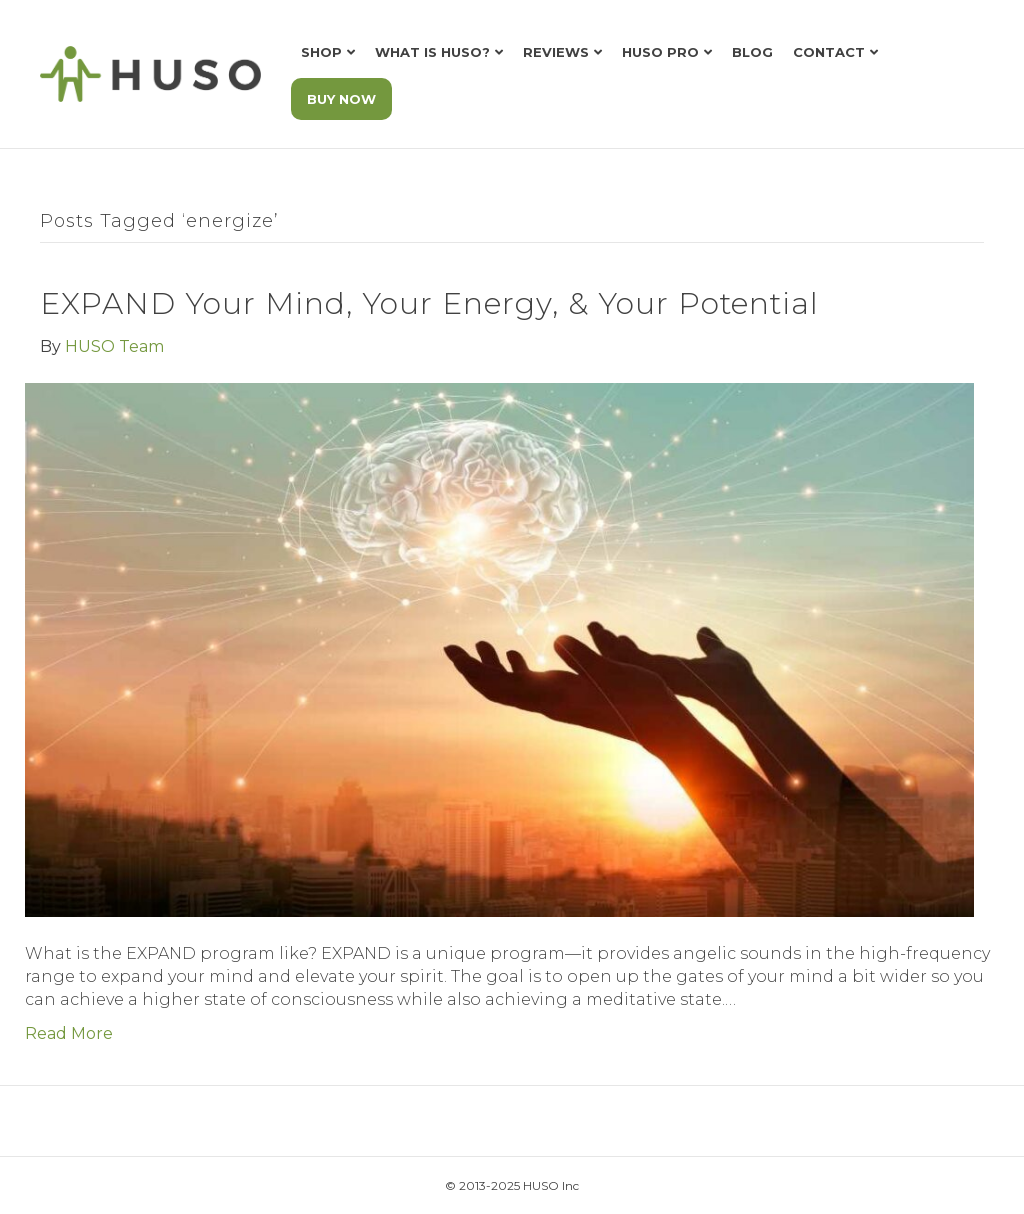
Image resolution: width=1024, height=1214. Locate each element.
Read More (69, 1033)
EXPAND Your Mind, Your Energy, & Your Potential (429, 303)
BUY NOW (341, 99)
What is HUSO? (432, 52)
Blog (752, 52)
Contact (829, 52)
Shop (321, 52)
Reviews (556, 52)
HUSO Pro (660, 52)
